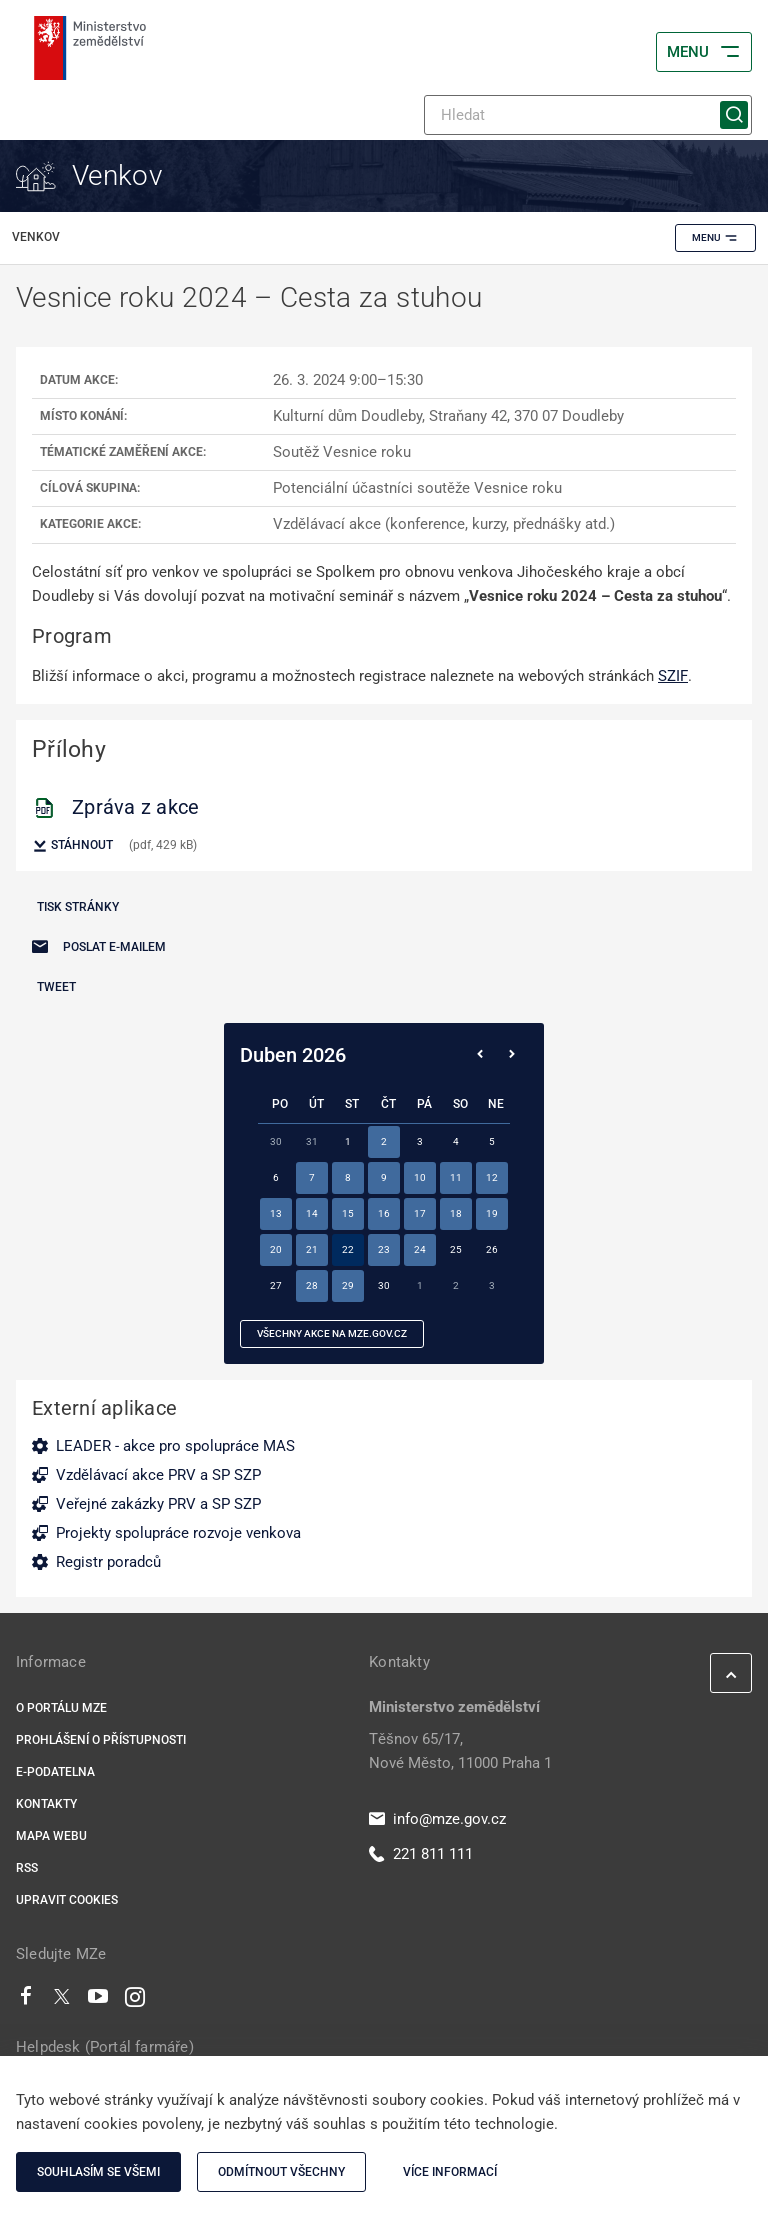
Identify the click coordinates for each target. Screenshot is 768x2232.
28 (312, 1285)
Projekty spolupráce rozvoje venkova (178, 1533)
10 (420, 1177)
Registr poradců (108, 1562)
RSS (27, 1868)
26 (492, 1249)
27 (276, 1285)
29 (348, 1285)
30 (384, 1285)
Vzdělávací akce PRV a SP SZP (158, 1475)
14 (312, 1213)
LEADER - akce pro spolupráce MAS (175, 1446)
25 (456, 1249)
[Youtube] (98, 2001)
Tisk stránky (78, 907)
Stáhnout (72, 846)
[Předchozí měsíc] (480, 1055)
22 (348, 1249)
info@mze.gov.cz (437, 1819)
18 (456, 1213)
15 (348, 1213)
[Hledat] (588, 115)
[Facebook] (26, 2001)
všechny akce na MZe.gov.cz (332, 1333)
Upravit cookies (67, 1900)
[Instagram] (135, 2001)
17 (420, 1213)
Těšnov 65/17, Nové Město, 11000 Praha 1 (460, 1751)
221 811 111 (421, 1854)
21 (312, 1249)
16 (384, 1213)
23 (384, 1249)
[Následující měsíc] (512, 1055)
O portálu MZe (61, 1708)
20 (276, 1249)
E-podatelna (55, 1772)
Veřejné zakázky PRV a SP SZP (158, 1504)
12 (492, 1177)
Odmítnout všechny (281, 2172)
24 (420, 1249)
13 (276, 1213)
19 (492, 1213)
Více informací (450, 2172)
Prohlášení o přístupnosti (101, 1740)
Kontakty (46, 1804)
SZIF (673, 676)
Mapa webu (51, 1836)
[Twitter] (62, 2001)
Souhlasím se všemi (98, 2172)
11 (456, 1177)
